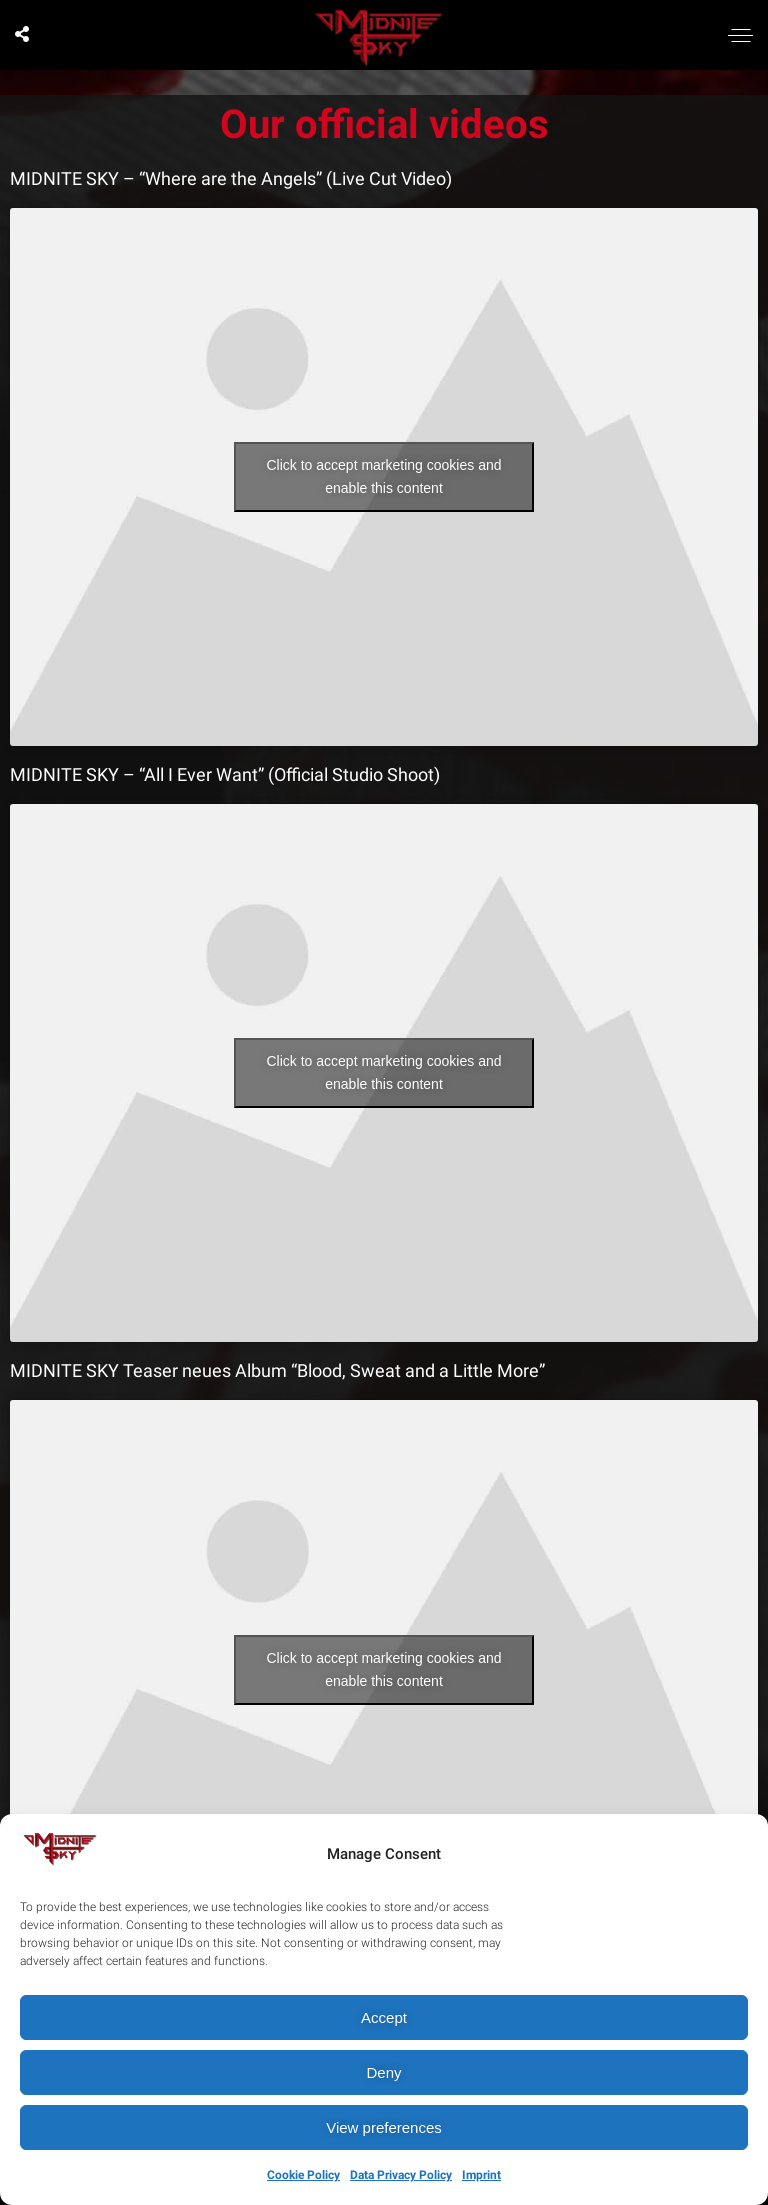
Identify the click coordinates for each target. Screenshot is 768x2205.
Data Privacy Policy (401, 2175)
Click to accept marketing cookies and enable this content (384, 476)
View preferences (384, 2127)
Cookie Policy (303, 2175)
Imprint (481, 2175)
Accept (384, 2017)
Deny (383, 2072)
